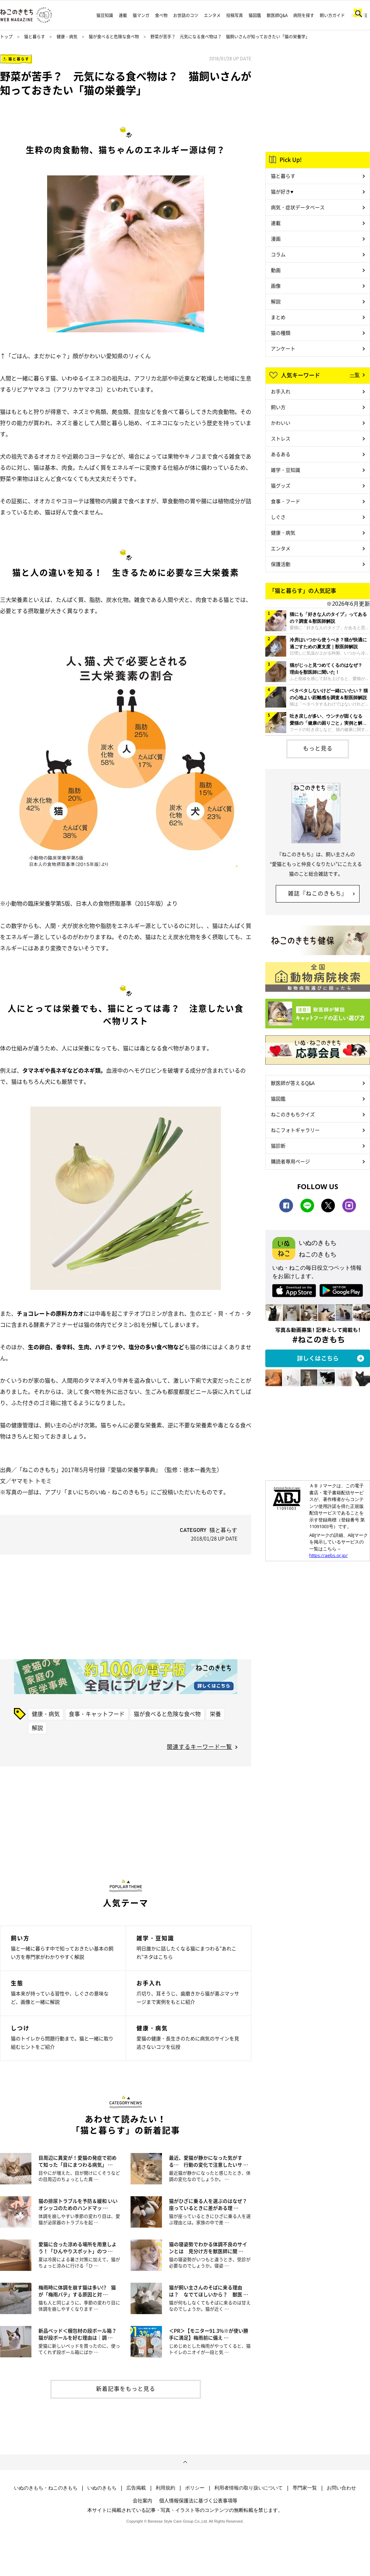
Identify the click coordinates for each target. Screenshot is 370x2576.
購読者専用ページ (290, 1161)
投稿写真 (234, 15)
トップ (6, 36)
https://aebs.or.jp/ (328, 1555)
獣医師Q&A (277, 15)
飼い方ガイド (332, 15)
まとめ (278, 316)
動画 (276, 269)
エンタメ (212, 15)
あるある (280, 454)
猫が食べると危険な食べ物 (114, 36)
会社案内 (142, 2500)
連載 (123, 15)
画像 (276, 285)
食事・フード (285, 501)
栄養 (215, 1713)
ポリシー (195, 2487)
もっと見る (318, 748)
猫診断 (278, 1145)
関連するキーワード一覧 (199, 1746)
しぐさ (278, 516)
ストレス (280, 438)
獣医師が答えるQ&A (292, 1082)
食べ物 (161, 15)
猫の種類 (280, 332)
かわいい (280, 422)
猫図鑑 (255, 15)
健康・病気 (67, 36)
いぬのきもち (102, 2487)
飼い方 (278, 406)
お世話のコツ (185, 15)
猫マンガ (141, 15)
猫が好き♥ (282, 191)
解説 (37, 1727)
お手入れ (280, 391)
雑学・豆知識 (285, 469)
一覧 (355, 374)
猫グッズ (280, 485)
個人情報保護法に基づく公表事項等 (198, 2500)
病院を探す (303, 15)
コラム (278, 254)
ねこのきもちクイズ (293, 1114)
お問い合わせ (341, 2487)
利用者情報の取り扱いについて (248, 2487)
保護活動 (280, 563)
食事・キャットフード (97, 1713)
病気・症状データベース (298, 207)
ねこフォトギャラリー (295, 1129)
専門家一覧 (305, 2487)
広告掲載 (136, 2487)
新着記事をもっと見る (125, 2388)
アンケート (283, 348)
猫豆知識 (104, 15)
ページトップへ (185, 2462)
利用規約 (165, 2487)
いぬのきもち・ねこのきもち (45, 2487)
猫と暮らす (34, 36)
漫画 (276, 238)
